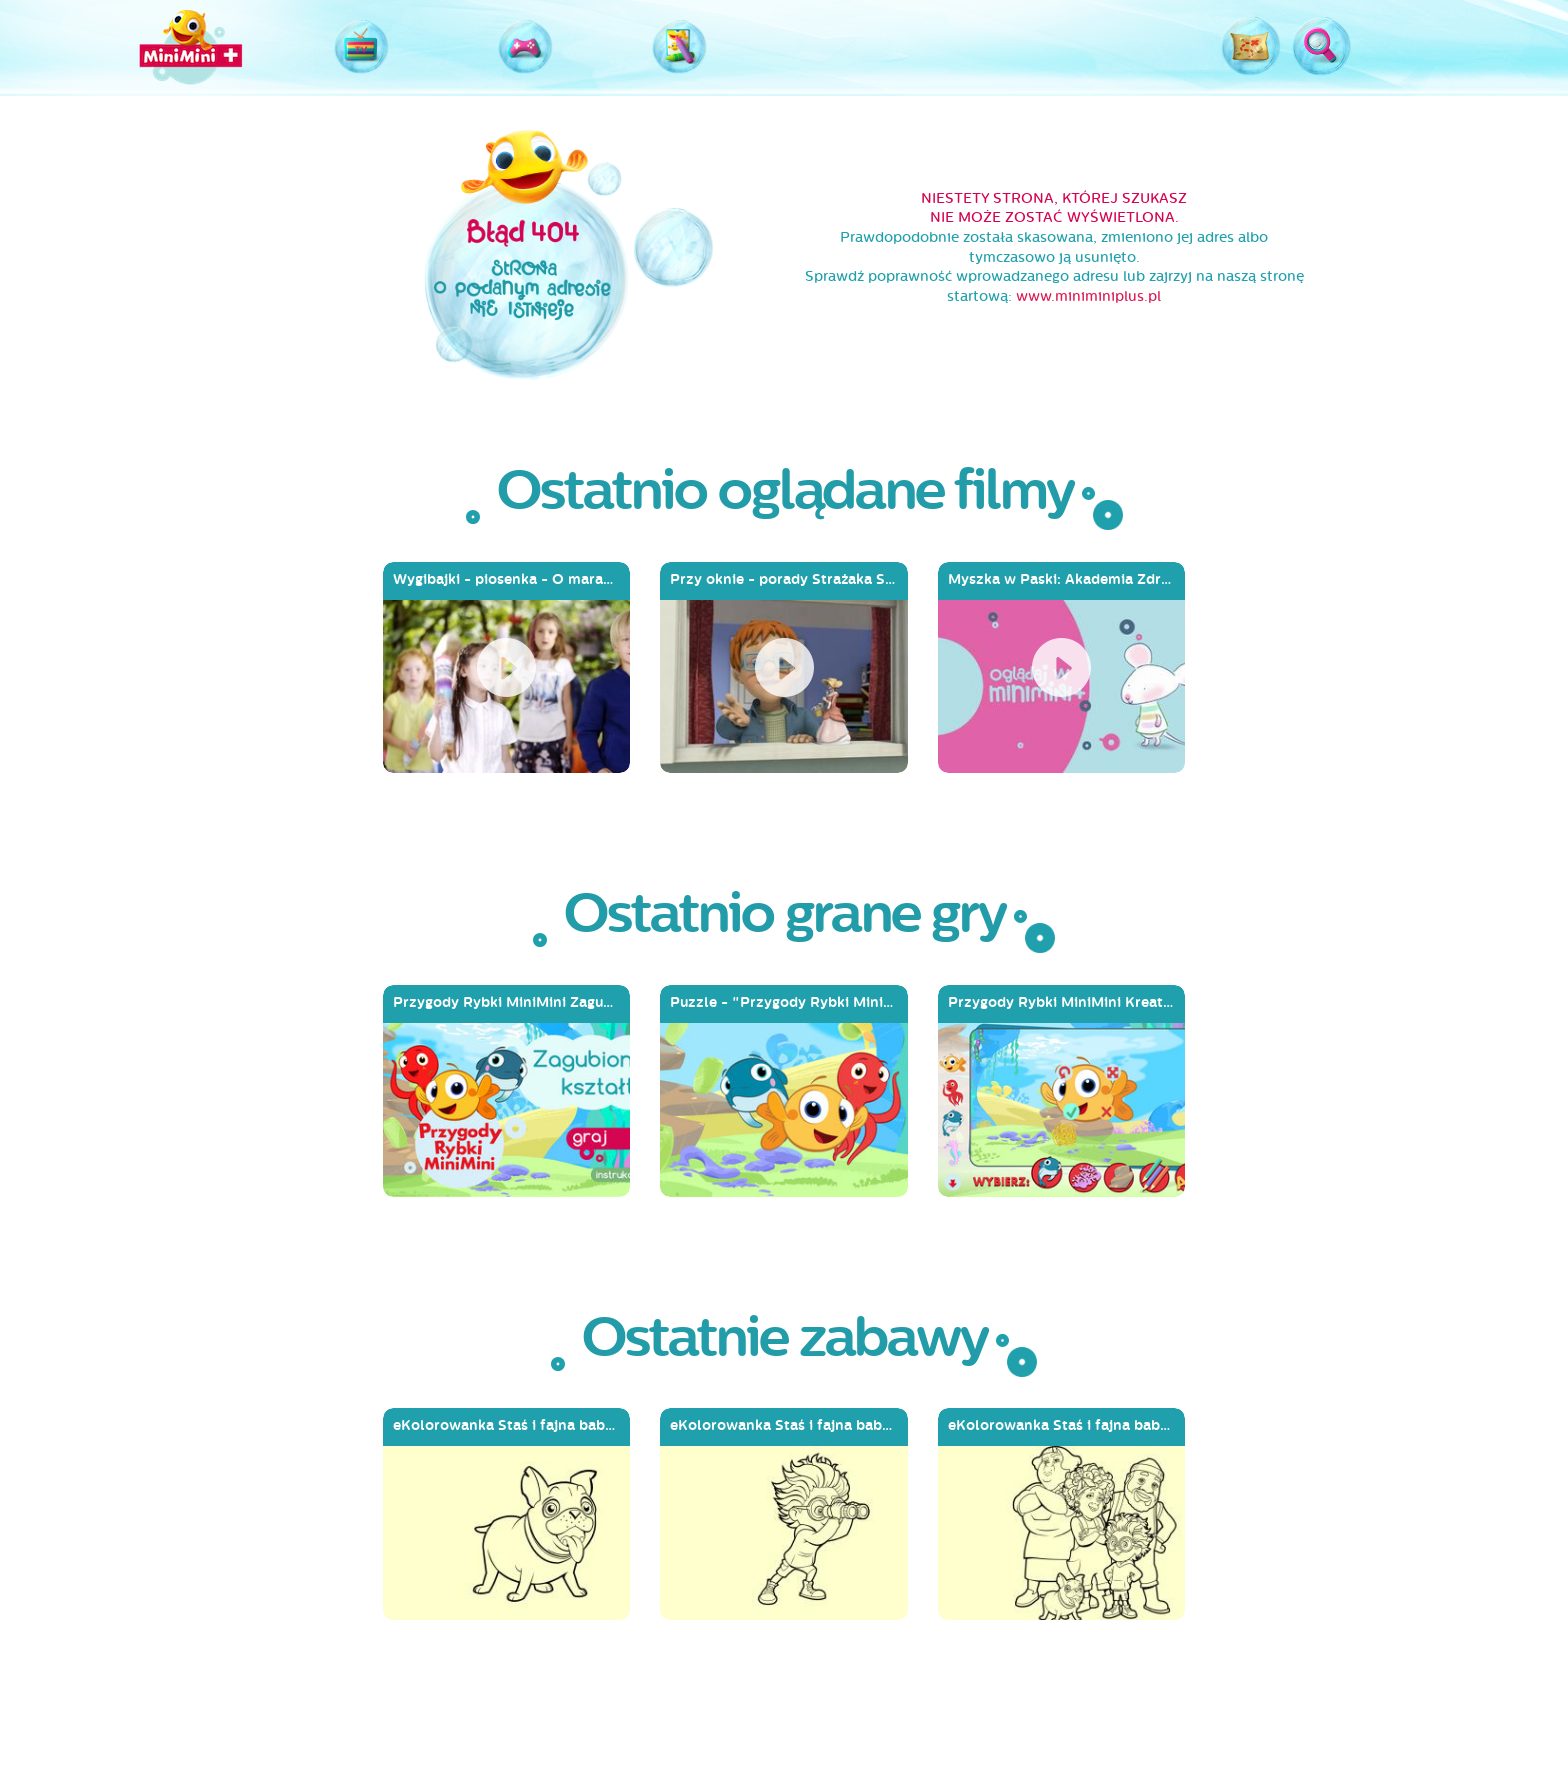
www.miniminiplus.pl (1088, 296)
